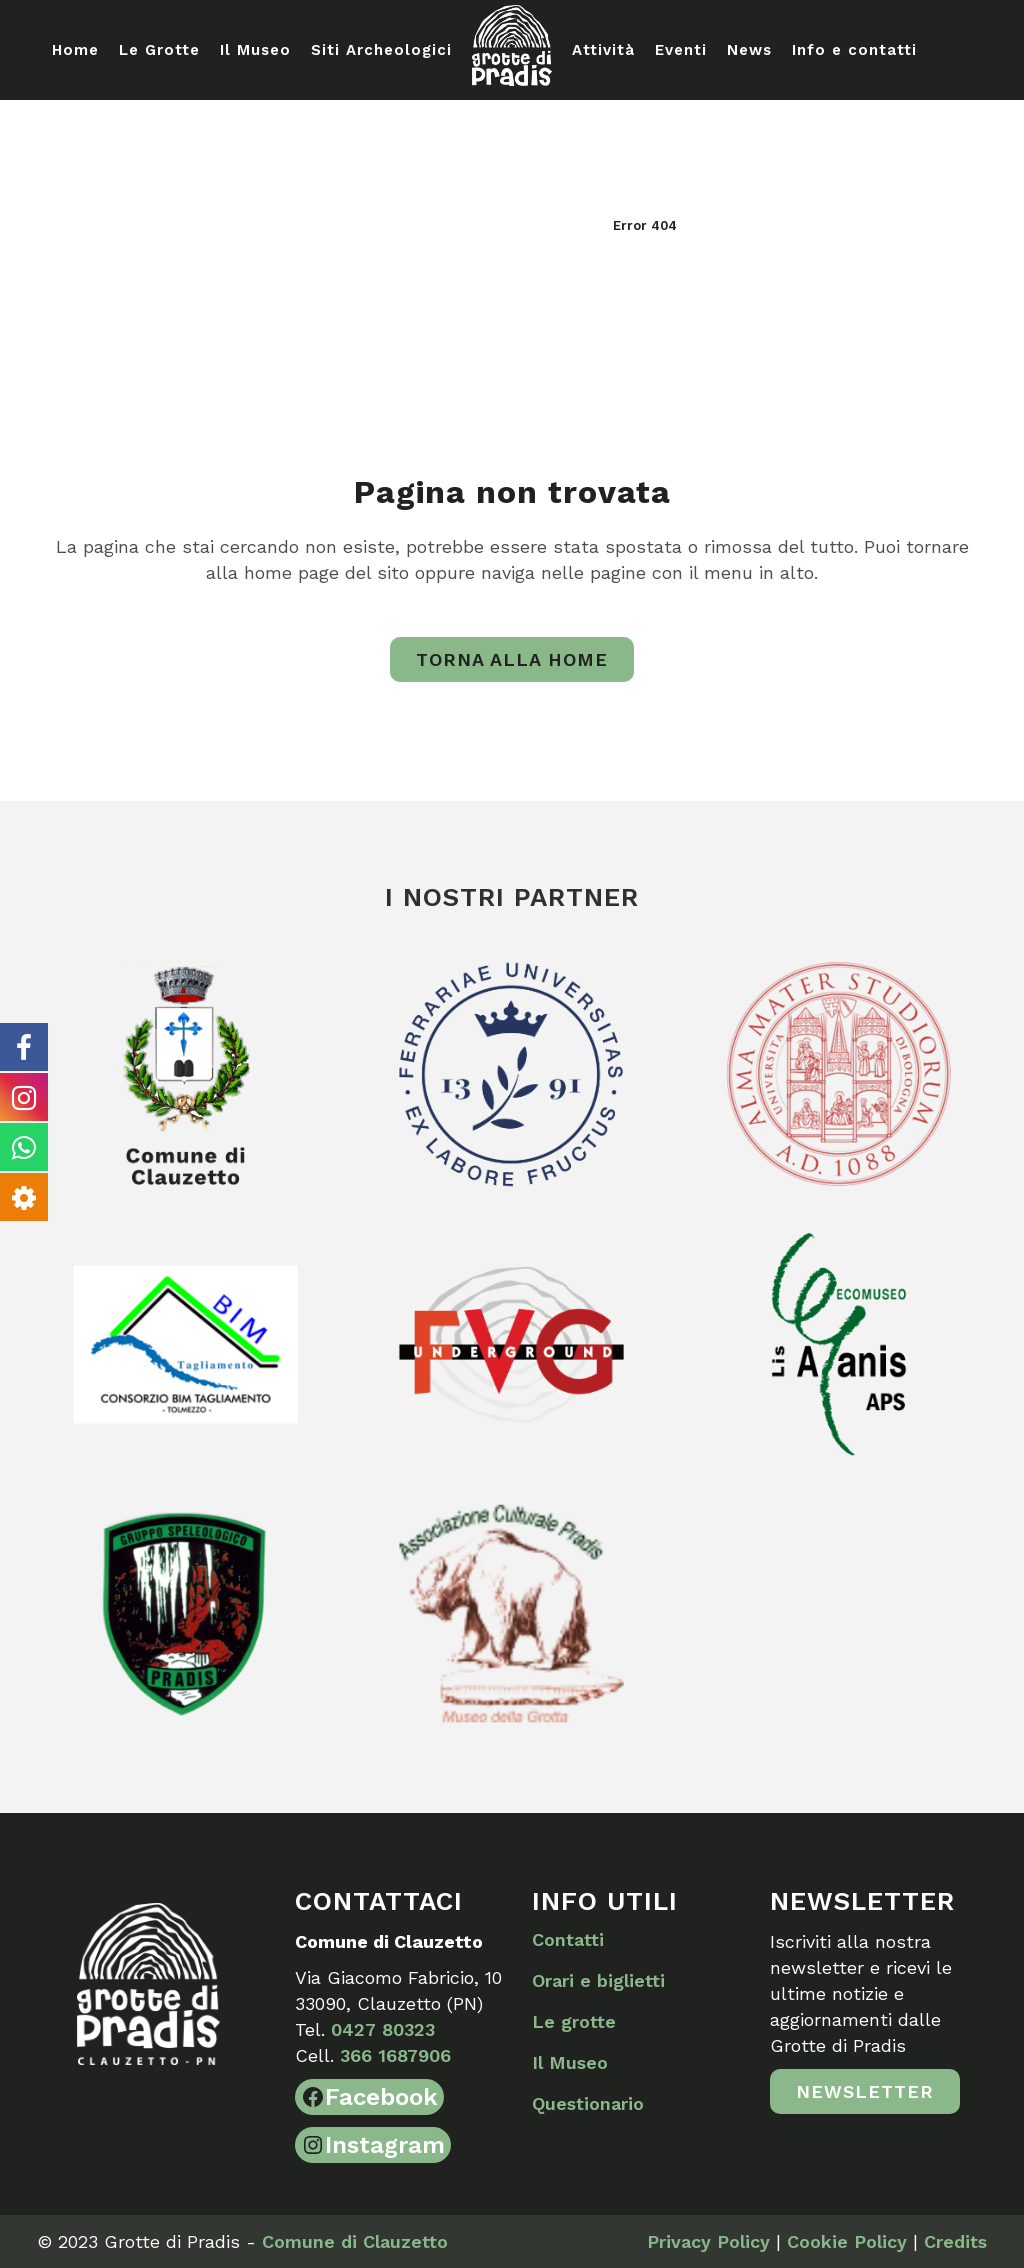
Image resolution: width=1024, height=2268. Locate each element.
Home (578, 225)
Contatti (568, 1939)
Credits (955, 2241)
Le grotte (574, 2021)
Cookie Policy (847, 2241)
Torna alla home (512, 659)
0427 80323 (383, 2029)
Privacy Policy (708, 2241)
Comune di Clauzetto (355, 2241)
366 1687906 (395, 2055)
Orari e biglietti (598, 1980)
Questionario (588, 2103)
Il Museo (570, 2062)
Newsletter (865, 2091)
